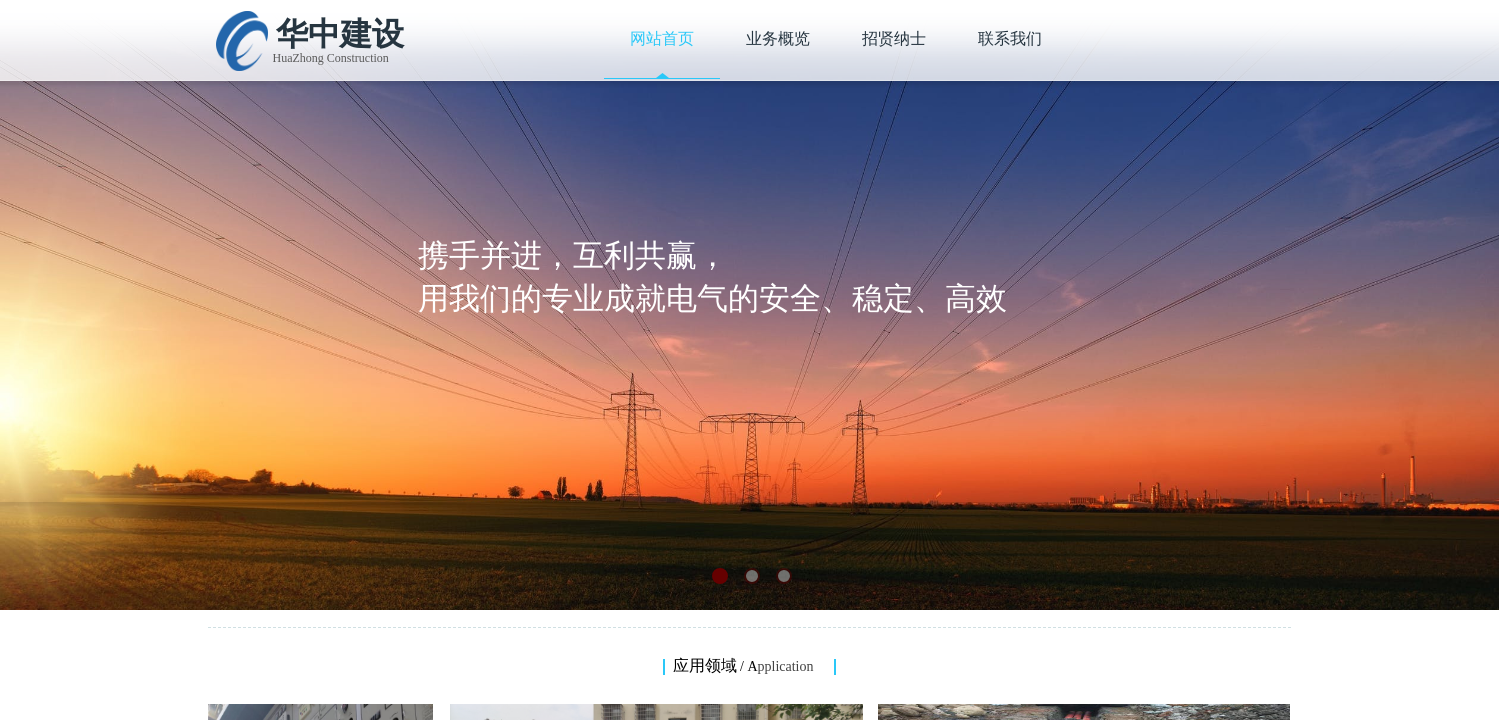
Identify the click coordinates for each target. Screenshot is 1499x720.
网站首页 (662, 38)
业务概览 (778, 38)
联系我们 (1010, 38)
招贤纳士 (894, 38)
